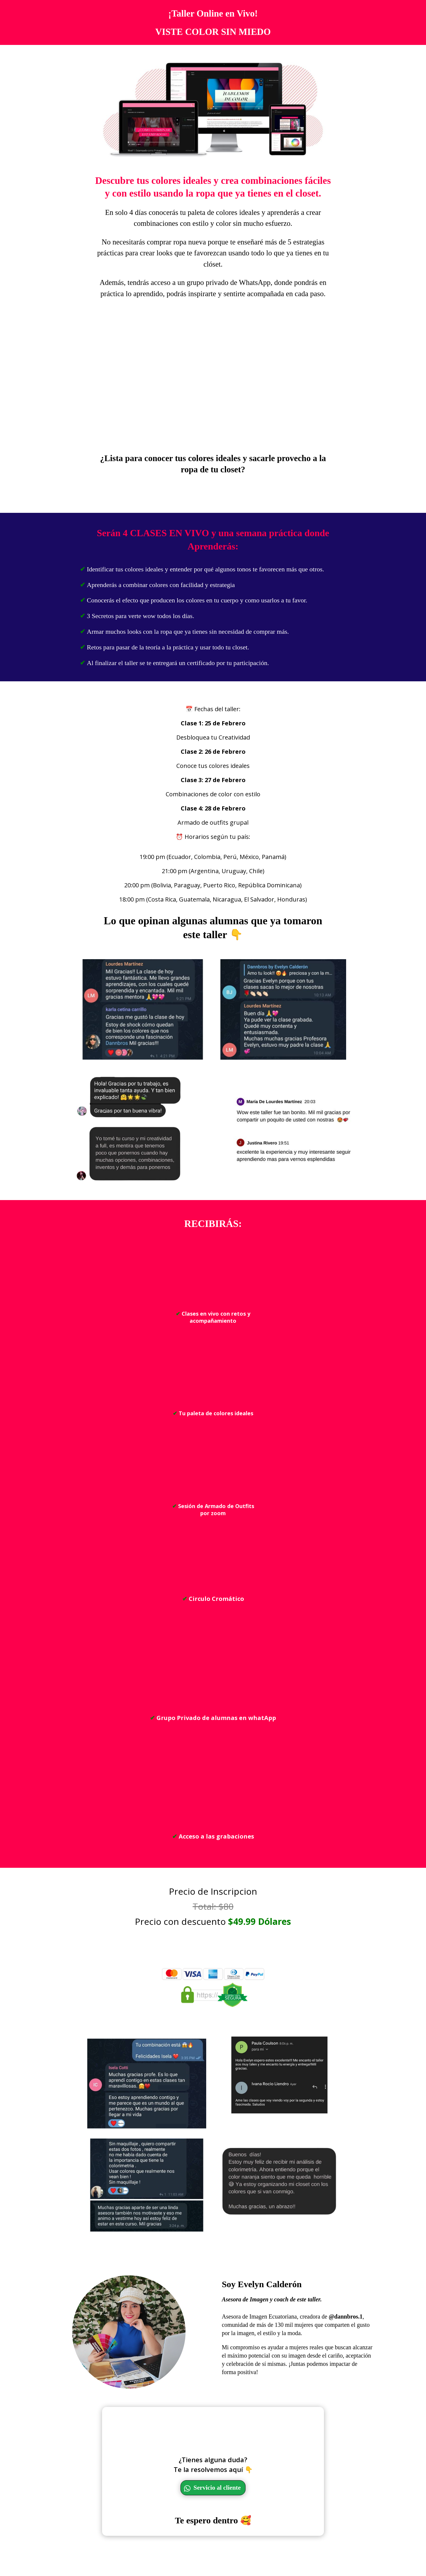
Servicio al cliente (218, 2511)
